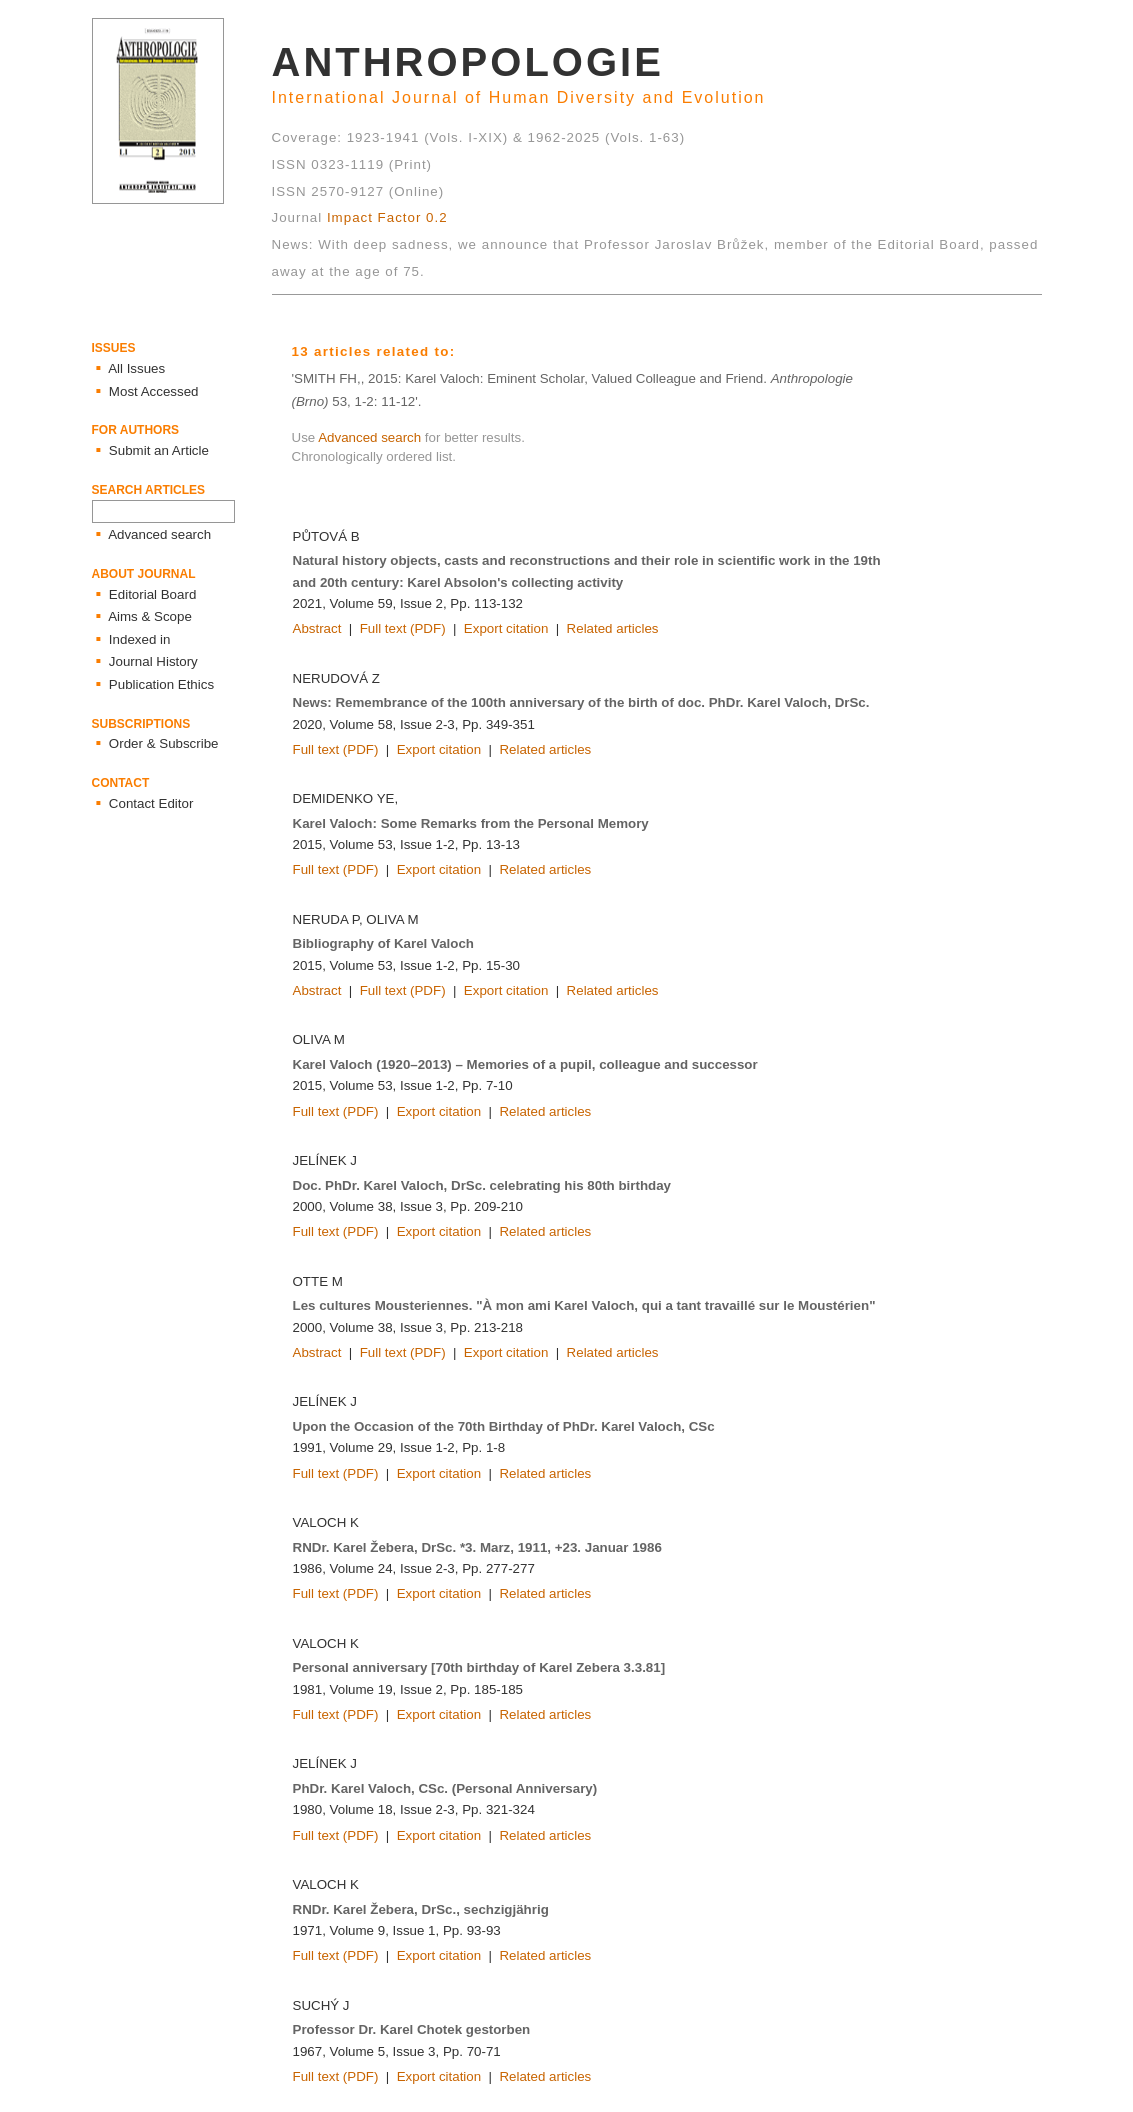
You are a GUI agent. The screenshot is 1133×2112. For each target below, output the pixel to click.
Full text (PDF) (403, 628)
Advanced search (369, 437)
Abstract (317, 628)
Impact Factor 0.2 (387, 217)
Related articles (613, 628)
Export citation (506, 628)
